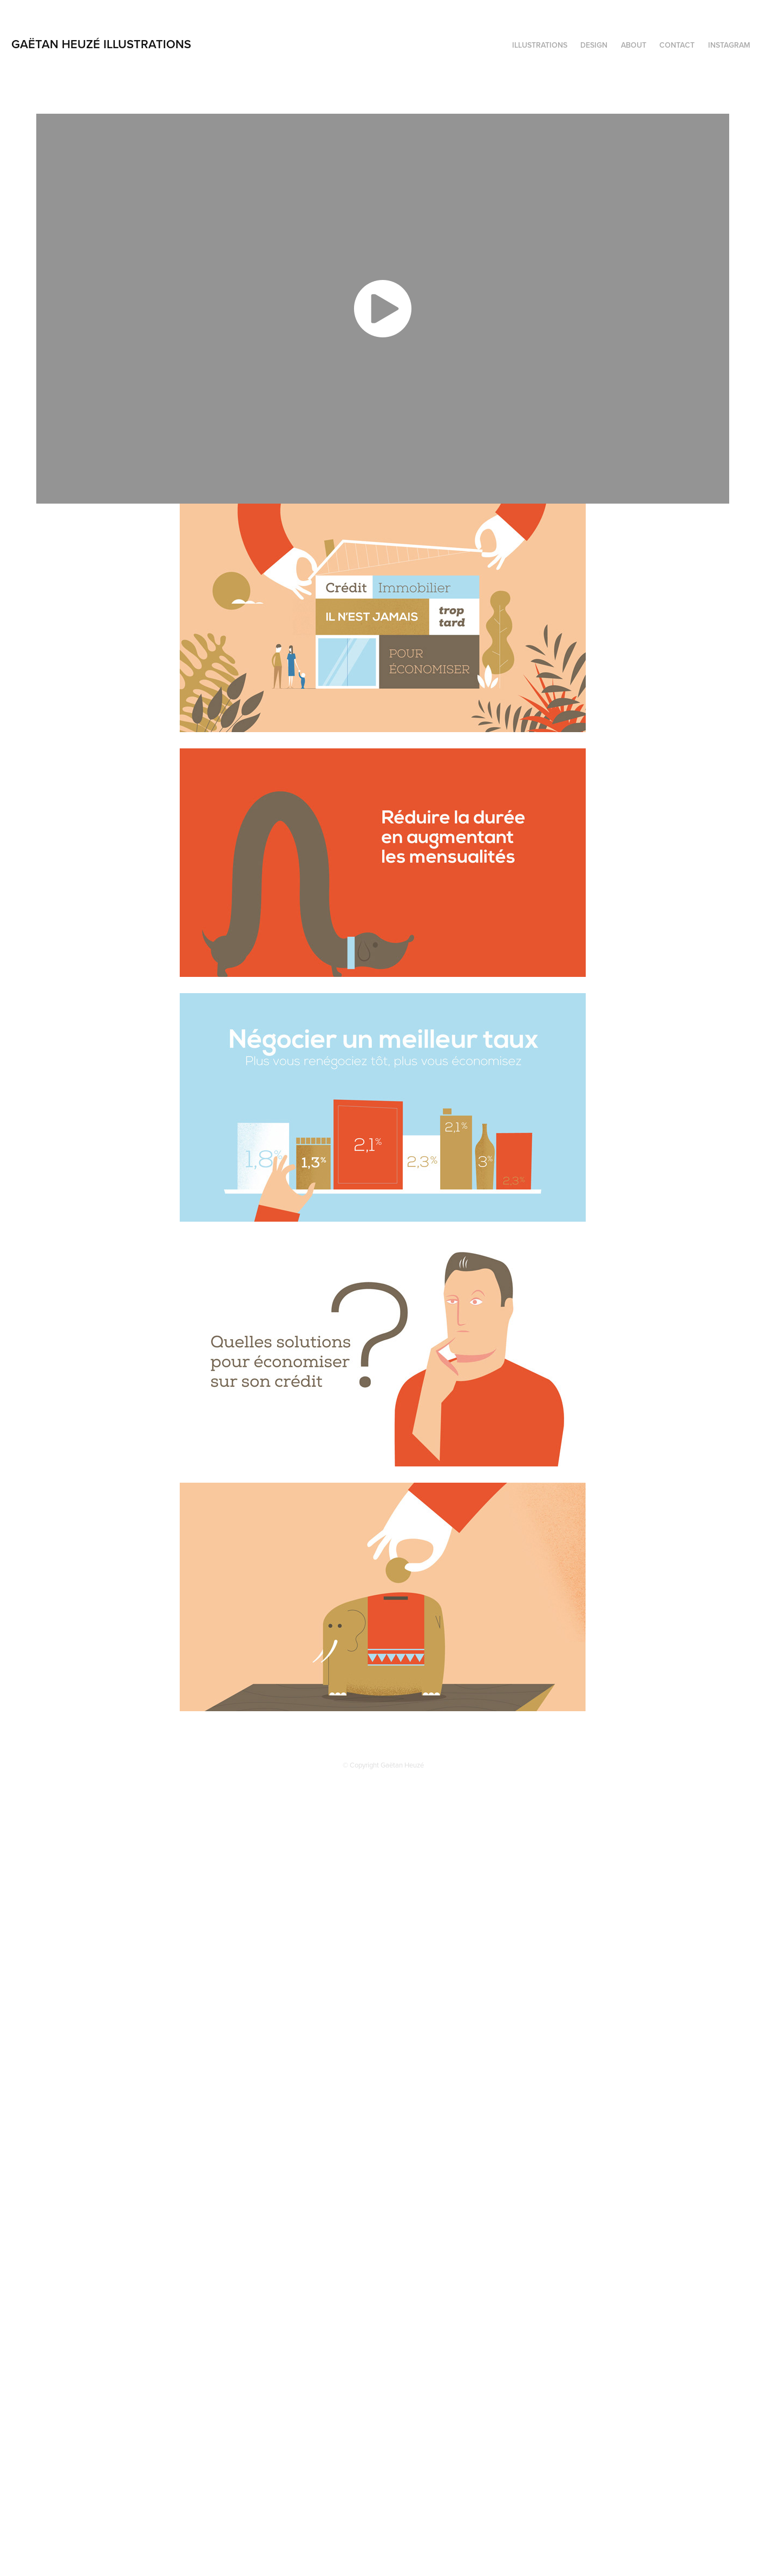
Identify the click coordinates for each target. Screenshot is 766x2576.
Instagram (729, 45)
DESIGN (593, 45)
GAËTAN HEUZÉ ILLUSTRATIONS (101, 44)
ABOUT (633, 45)
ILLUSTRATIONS (539, 45)
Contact (677, 45)
